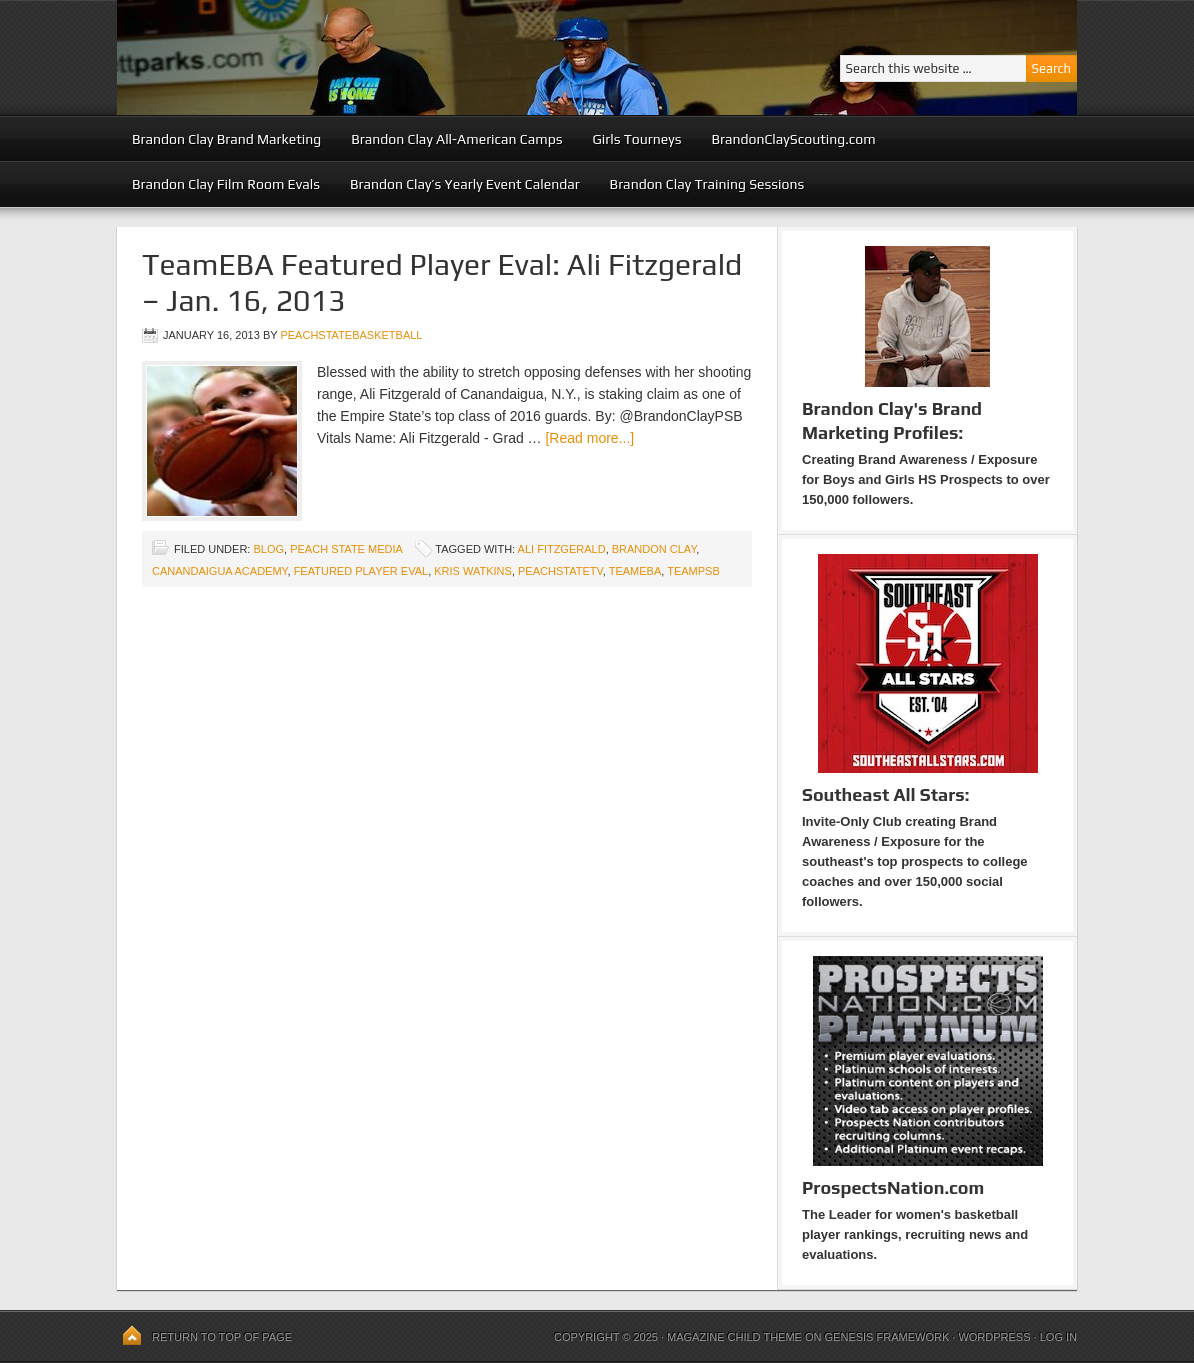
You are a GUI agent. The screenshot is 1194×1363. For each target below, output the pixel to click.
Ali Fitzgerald (562, 549)
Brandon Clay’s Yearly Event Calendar (465, 184)
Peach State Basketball (362, 57)
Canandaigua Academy (220, 571)
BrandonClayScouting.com (793, 139)
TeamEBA (635, 571)
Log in (1058, 1337)
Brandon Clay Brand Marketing (226, 139)
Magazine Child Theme (734, 1337)
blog (268, 549)
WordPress (994, 1337)
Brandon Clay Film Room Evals (226, 184)
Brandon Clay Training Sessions (707, 184)
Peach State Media (346, 549)
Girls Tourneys (637, 139)
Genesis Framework (887, 1337)
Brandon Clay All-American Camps (456, 139)
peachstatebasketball (351, 335)
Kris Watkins (473, 571)
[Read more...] (589, 438)
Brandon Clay (654, 549)
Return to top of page (222, 1337)
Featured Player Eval (361, 571)
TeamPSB (693, 571)
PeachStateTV (560, 571)
